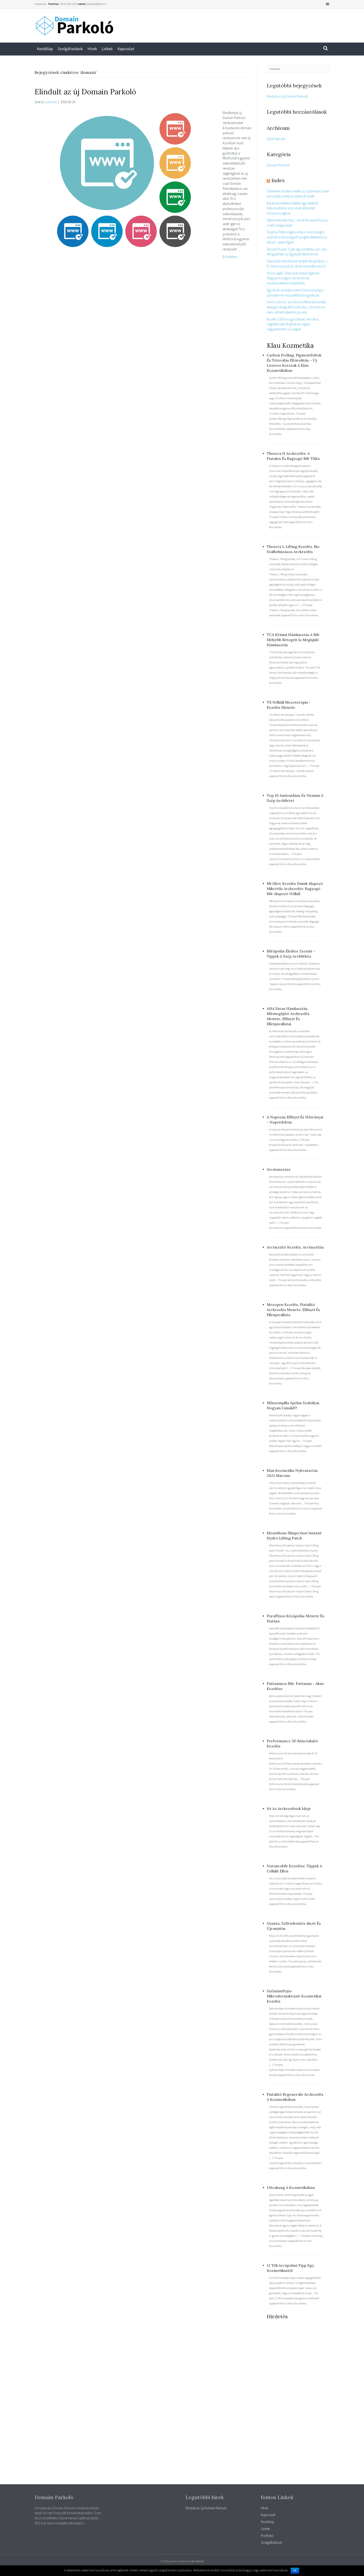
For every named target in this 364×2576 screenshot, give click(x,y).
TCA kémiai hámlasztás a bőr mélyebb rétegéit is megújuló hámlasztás (293, 639)
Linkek (107, 48)
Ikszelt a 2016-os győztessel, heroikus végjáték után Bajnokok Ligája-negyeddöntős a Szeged (293, 324)
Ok (295, 2570)
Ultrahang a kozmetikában (291, 2187)
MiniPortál (198, 2561)
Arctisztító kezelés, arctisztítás (295, 1247)
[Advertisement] (266, 23)
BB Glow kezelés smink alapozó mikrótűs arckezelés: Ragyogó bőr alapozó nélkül (295, 888)
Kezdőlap (45, 48)
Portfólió (267, 2535)
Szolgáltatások (70, 48)
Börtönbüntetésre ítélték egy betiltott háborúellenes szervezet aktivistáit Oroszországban (292, 208)
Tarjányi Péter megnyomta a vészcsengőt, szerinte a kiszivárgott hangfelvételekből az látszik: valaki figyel (297, 237)
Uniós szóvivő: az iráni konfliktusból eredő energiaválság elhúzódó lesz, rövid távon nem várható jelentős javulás (296, 307)
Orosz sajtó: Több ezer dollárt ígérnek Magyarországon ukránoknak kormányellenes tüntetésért (293, 278)
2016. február (276, 139)
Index (278, 180)
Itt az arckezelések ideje (289, 1808)
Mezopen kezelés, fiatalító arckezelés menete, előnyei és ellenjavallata (293, 1309)
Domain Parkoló (278, 165)
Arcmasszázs (278, 1169)
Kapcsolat (125, 48)
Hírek (92, 48)
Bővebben (230, 256)
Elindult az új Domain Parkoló (85, 91)
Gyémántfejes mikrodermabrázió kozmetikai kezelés (294, 1996)
